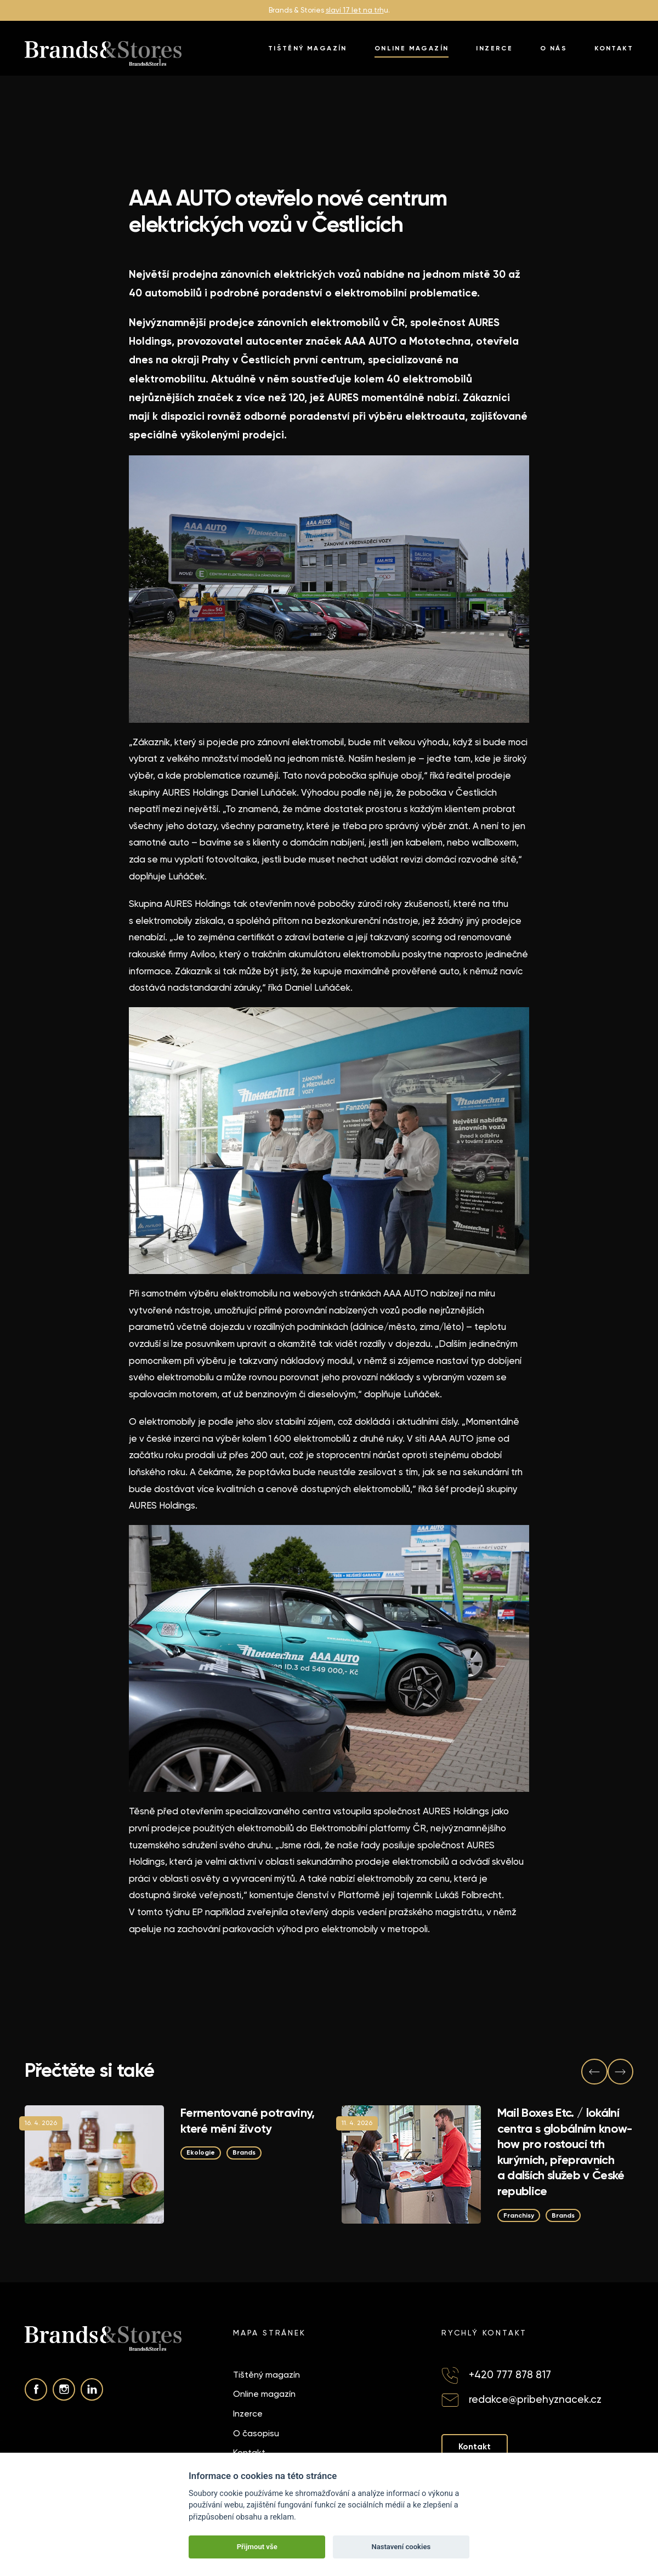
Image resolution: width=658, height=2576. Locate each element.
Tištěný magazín (307, 48)
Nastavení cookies (400, 2547)
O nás (553, 48)
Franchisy (520, 2215)
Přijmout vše (257, 2547)
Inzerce (494, 48)
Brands (248, 2152)
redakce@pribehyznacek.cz (535, 2400)
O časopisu (256, 2433)
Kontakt (613, 48)
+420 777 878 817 (510, 2374)
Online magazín (412, 48)
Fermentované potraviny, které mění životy (247, 2120)
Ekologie (202, 2152)
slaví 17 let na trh (355, 10)
